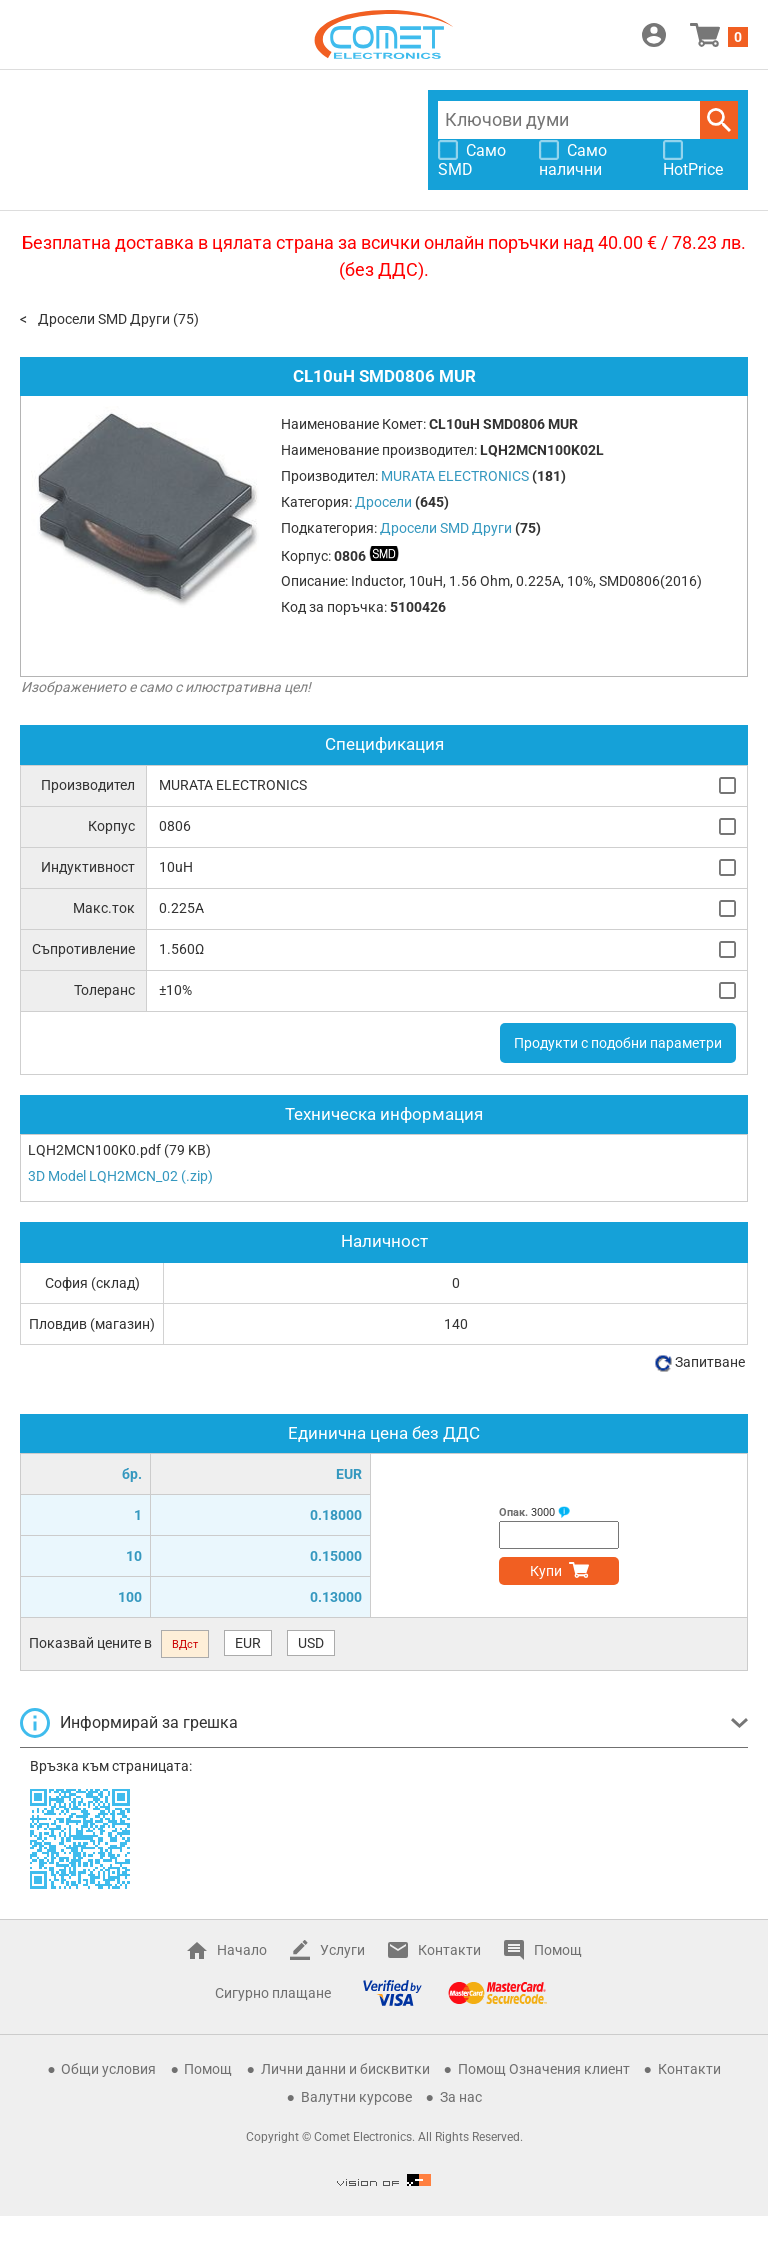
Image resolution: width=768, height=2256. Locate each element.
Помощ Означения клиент (544, 2069)
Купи (546, 1571)
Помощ (558, 1950)
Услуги (342, 1950)
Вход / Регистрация (654, 35)
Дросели (383, 502)
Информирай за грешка (149, 1722)
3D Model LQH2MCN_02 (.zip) (120, 1176)
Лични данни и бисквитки (345, 2069)
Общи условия (108, 2069)
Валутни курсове (356, 2097)
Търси (719, 120)
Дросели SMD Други (104, 319)
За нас (461, 2097)
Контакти (449, 1950)
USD (311, 1643)
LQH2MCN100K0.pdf (94, 1150)
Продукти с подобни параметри (618, 1043)
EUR (248, 1643)
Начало (242, 1950)
